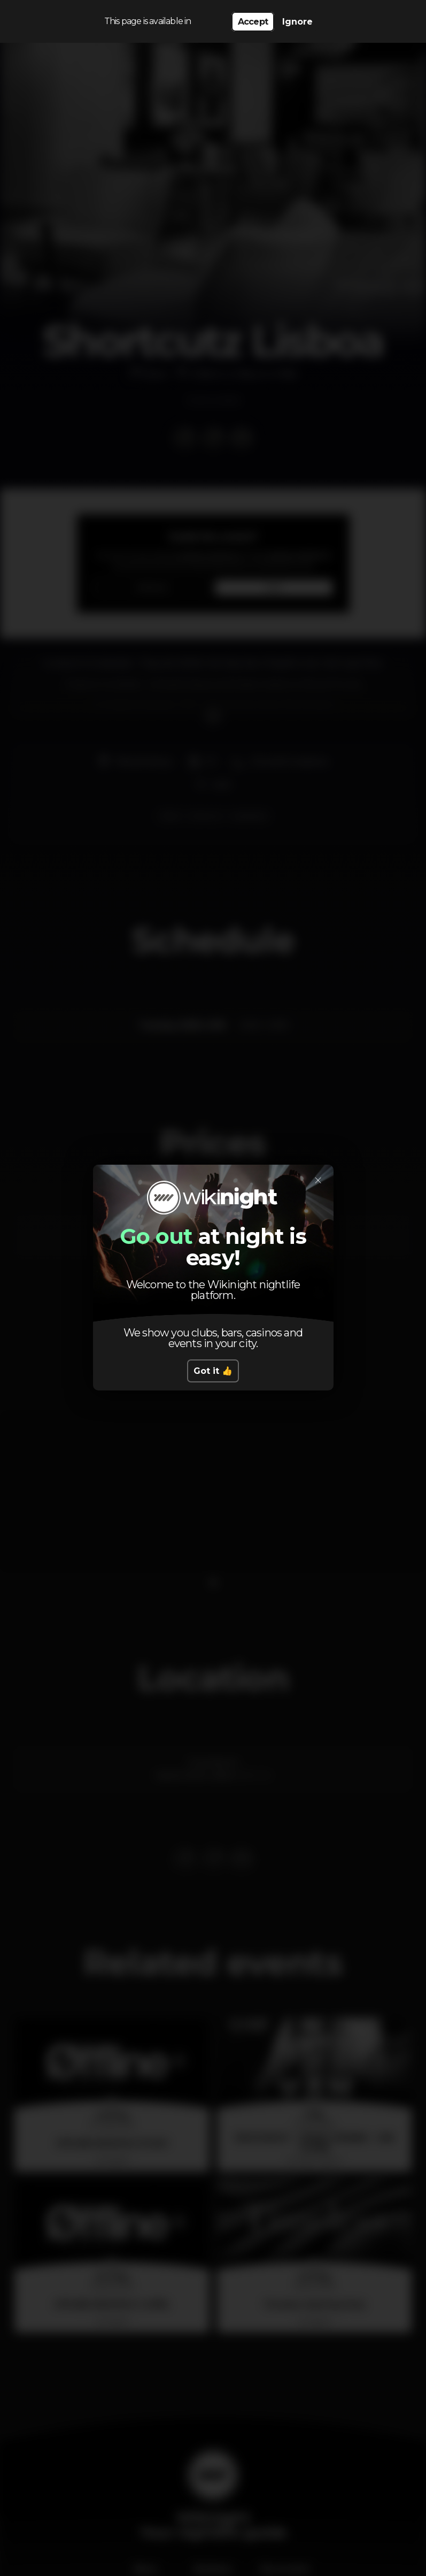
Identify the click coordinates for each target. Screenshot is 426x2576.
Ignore (297, 22)
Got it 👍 (213, 1371)
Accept (253, 22)
